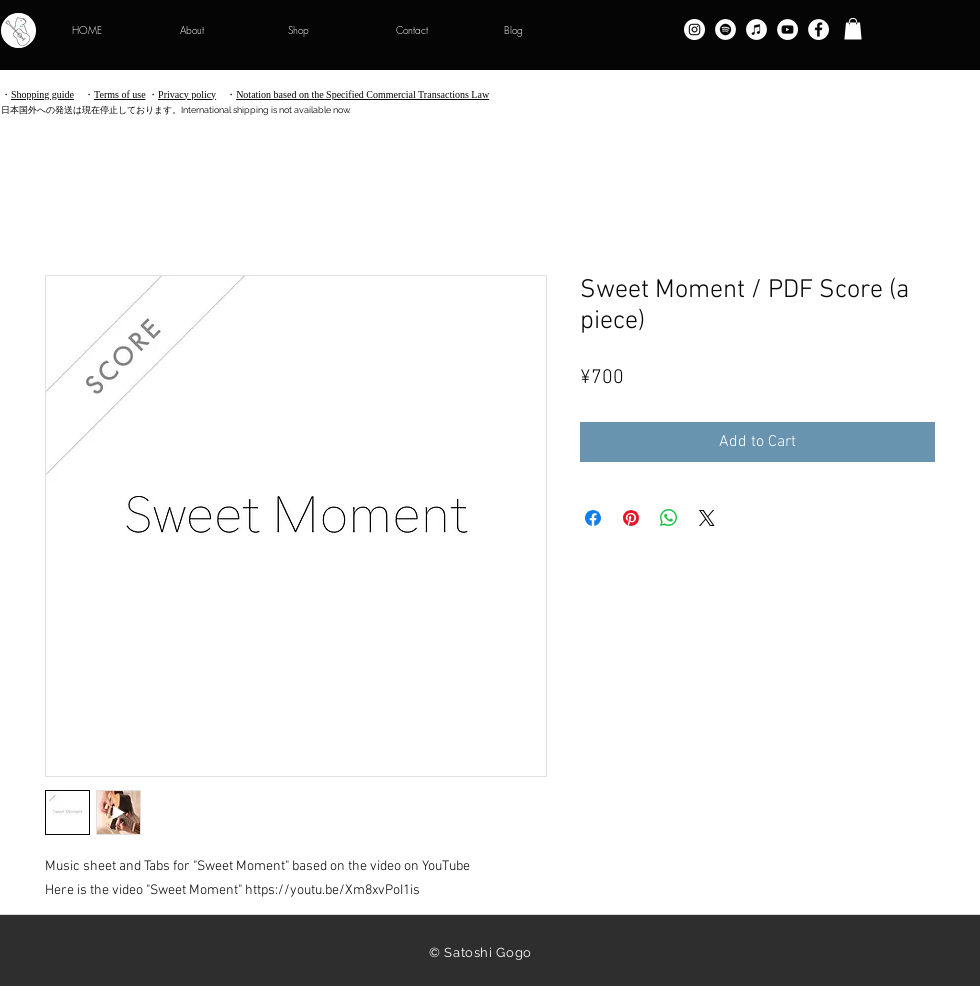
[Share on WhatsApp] (669, 518)
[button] (853, 29)
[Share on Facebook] (593, 518)
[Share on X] (707, 518)
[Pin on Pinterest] (631, 518)
